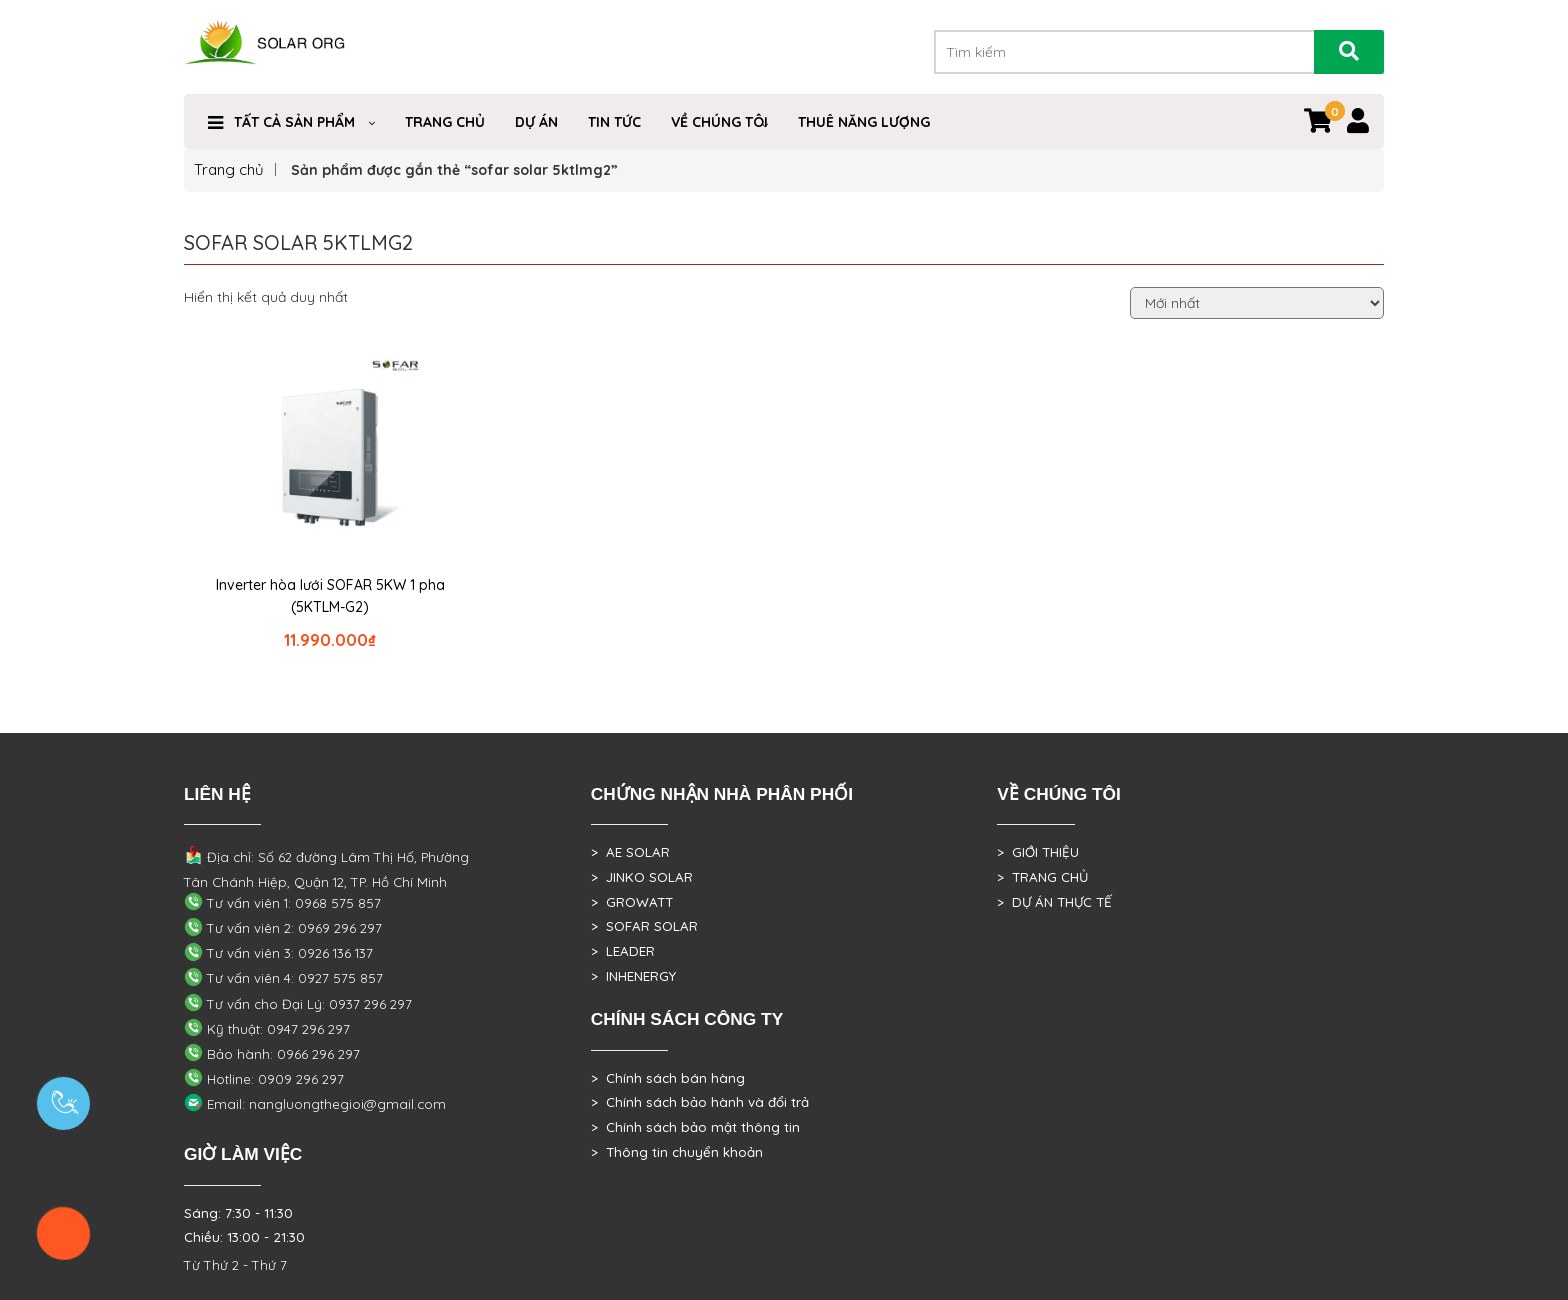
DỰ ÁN (536, 122)
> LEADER (623, 951)
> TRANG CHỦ (1042, 877)
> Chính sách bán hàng (668, 1078)
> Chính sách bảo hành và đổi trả (700, 1102)
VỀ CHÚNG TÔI (719, 122)
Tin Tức (614, 122)
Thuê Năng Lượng (864, 122)
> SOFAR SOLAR (644, 926)
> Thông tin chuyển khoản (677, 1152)
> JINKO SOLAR (642, 877)
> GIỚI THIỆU (1038, 852)
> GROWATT (632, 902)
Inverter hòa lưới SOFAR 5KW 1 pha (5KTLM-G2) (330, 596)
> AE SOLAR (630, 852)
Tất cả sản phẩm (294, 122)
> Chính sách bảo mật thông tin (695, 1127)
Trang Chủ (445, 122)
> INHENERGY (633, 976)
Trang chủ (229, 169)
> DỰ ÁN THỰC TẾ (1054, 902)
